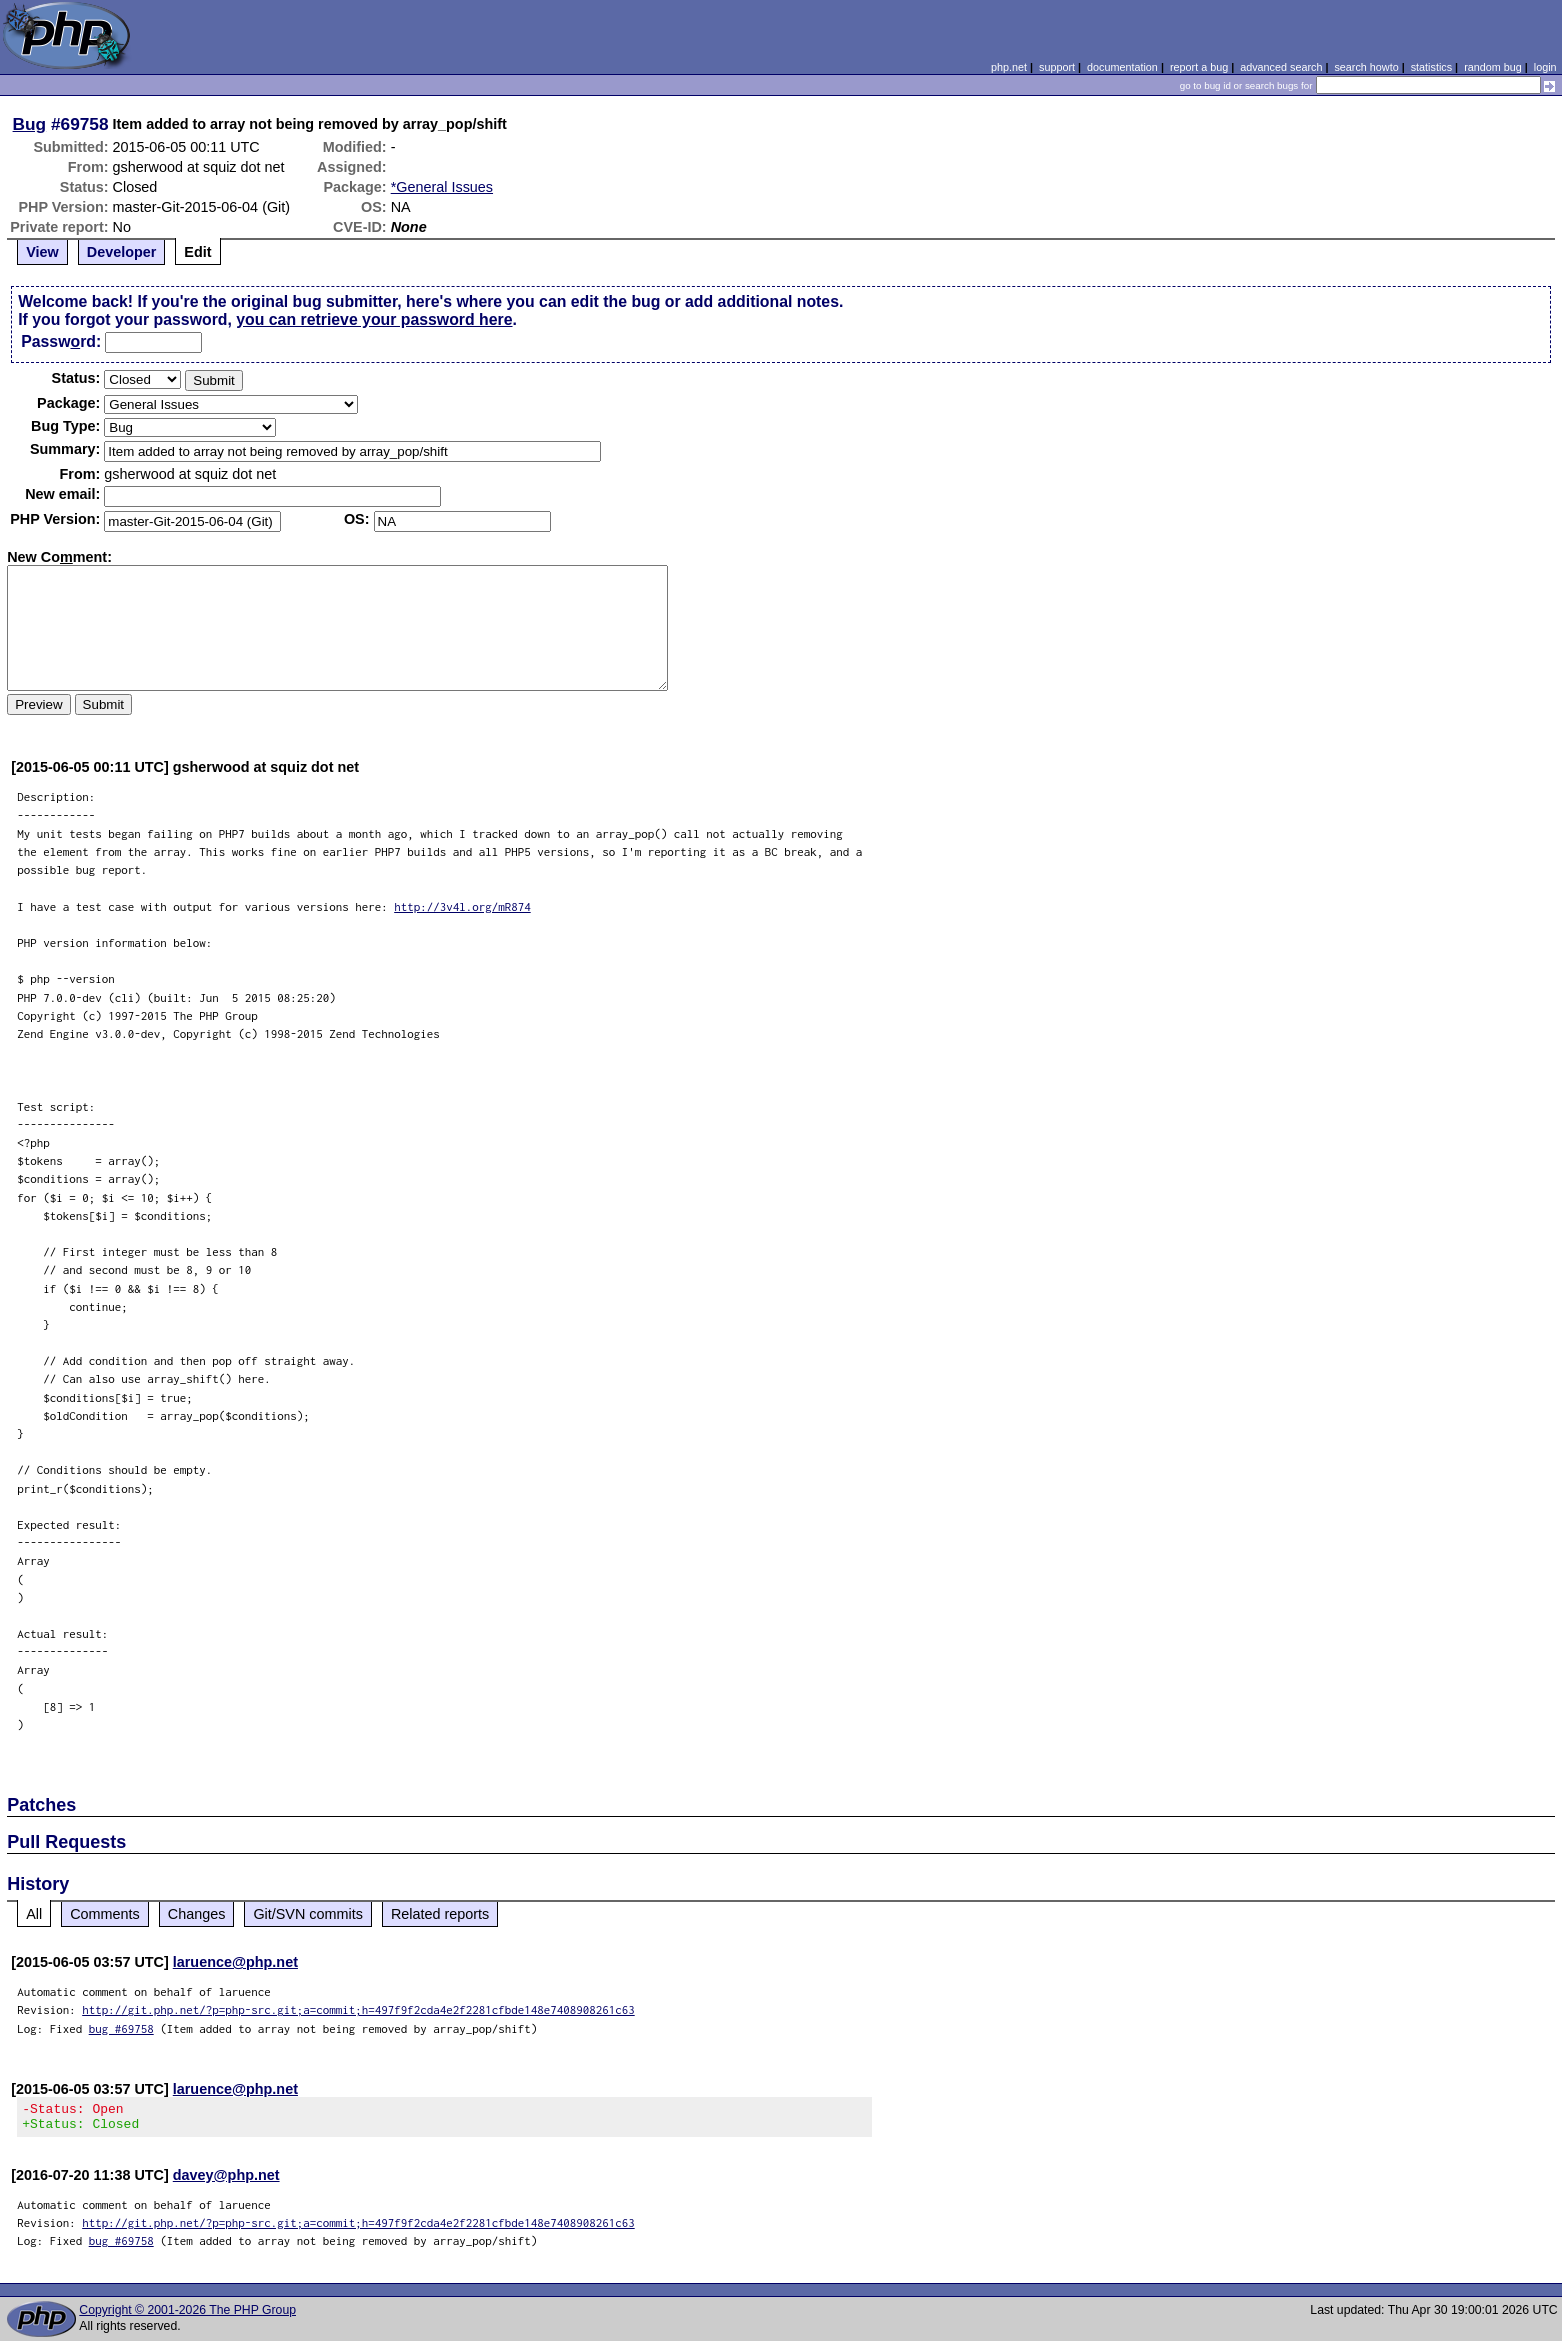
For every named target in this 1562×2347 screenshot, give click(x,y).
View (42, 252)
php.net (1009, 67)
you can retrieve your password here (374, 319)
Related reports (440, 1914)
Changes (197, 1914)
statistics (1431, 67)
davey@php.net (226, 2181)
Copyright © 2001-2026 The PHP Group (187, 2316)
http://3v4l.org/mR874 (462, 906)
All (34, 1914)
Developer (122, 252)
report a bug (1199, 67)
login (1545, 67)
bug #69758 (121, 2028)
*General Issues (442, 187)
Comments (105, 1914)
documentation (1122, 67)
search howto (1366, 67)
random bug (1493, 67)
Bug (30, 124)
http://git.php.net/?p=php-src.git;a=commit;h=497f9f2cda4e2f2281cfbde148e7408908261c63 (358, 2009)
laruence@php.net (235, 1962)
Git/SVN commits (308, 1914)
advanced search (1281, 67)
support (1057, 67)
